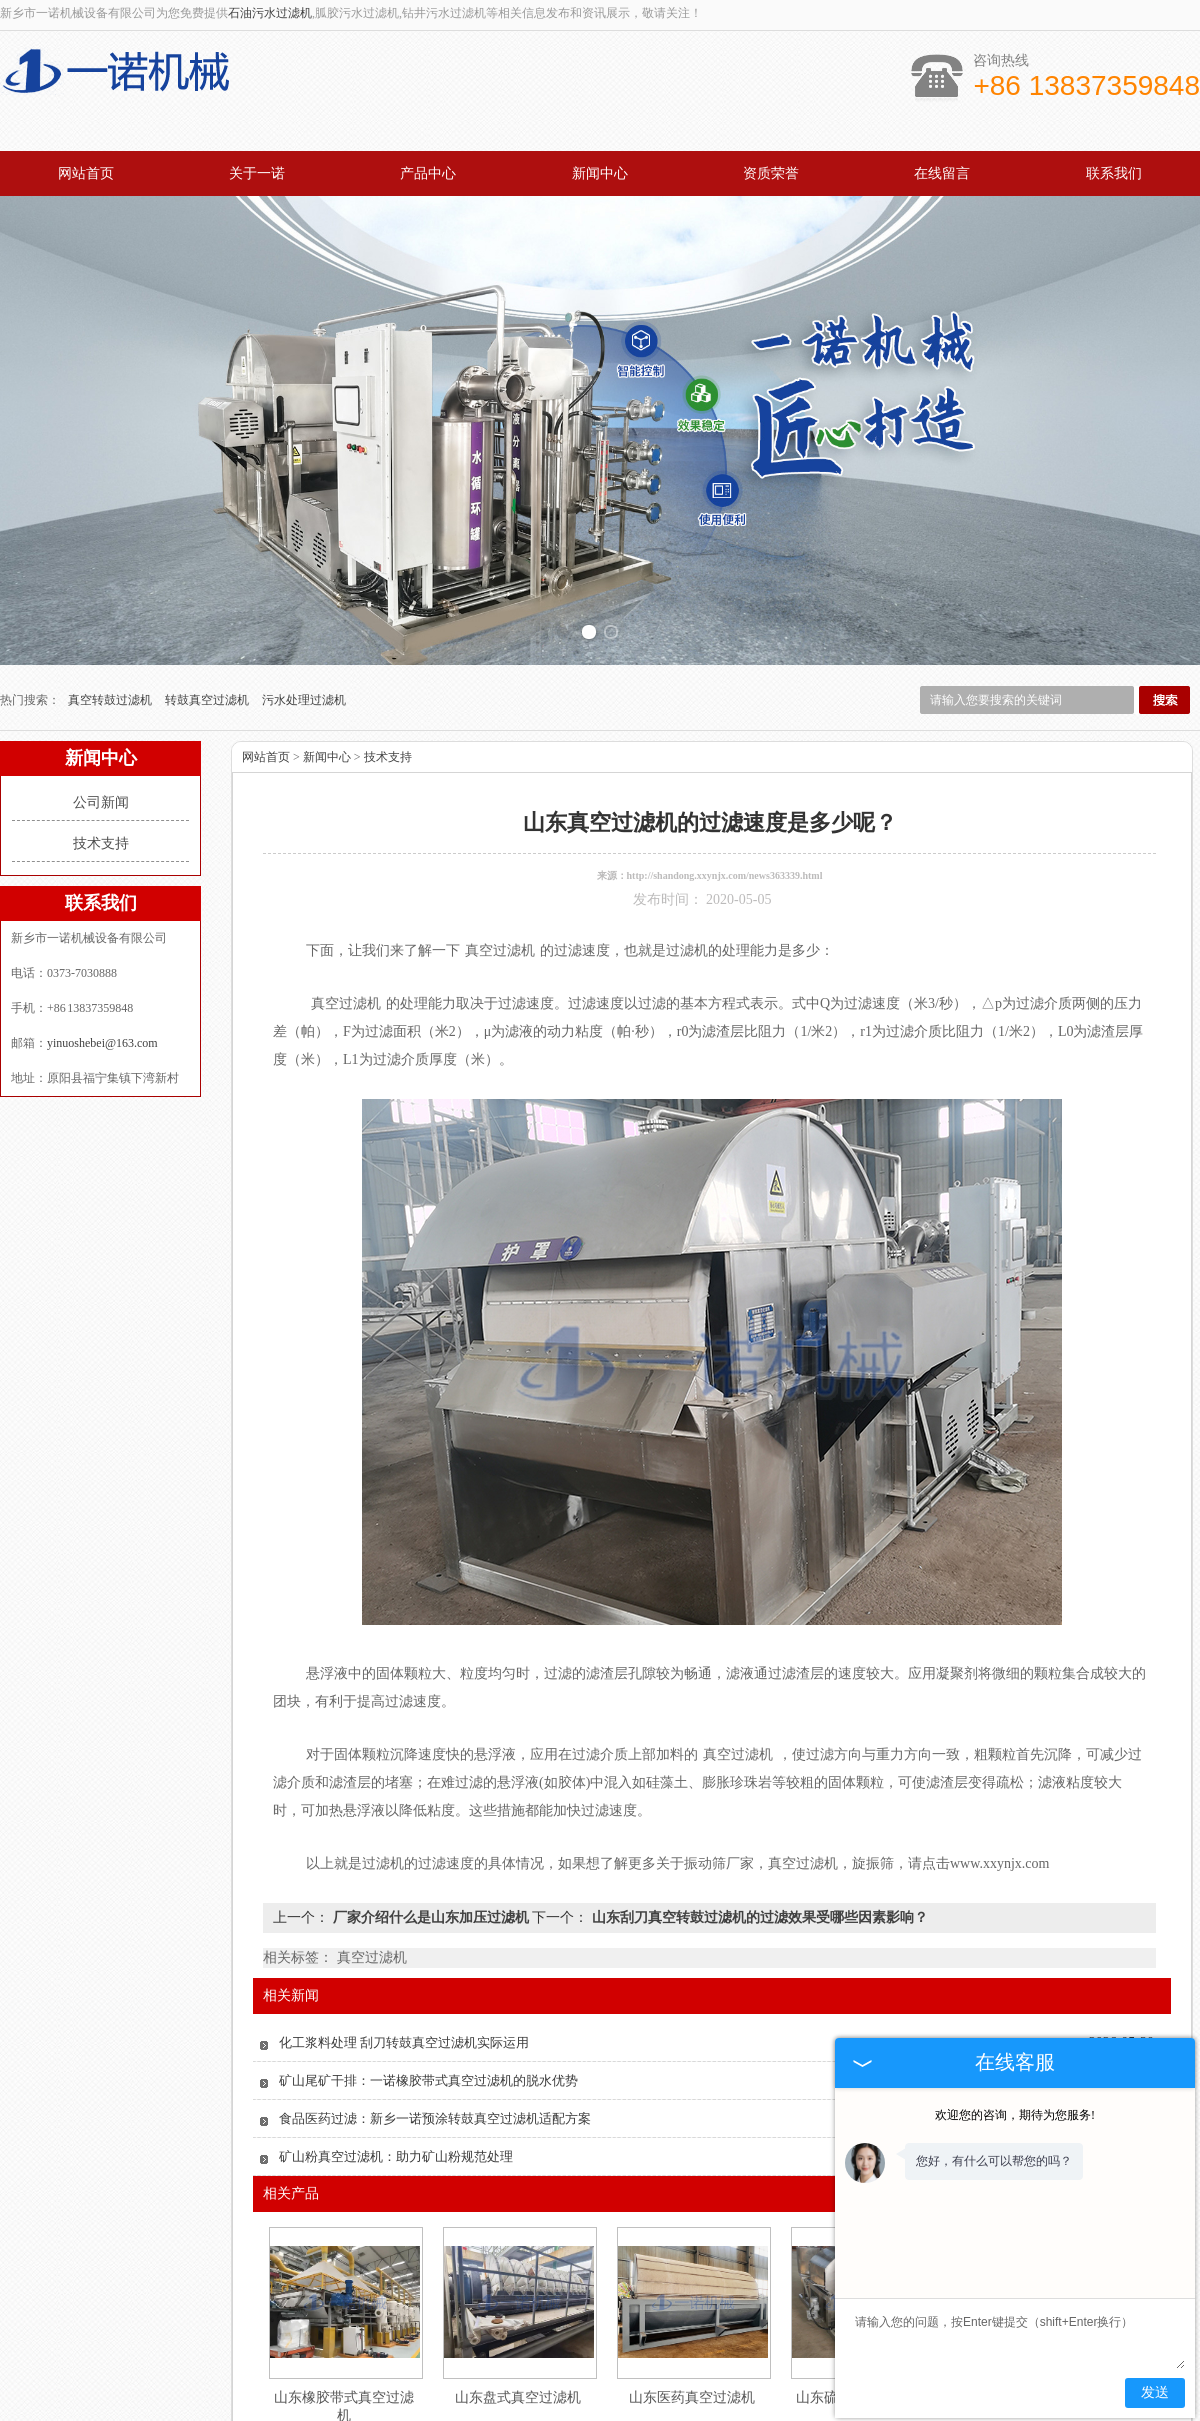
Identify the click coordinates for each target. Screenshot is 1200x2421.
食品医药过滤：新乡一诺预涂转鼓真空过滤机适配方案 (435, 2049)
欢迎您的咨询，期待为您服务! (1015, 2115)
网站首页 (86, 173)
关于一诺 (257, 173)
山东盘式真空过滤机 (518, 2328)
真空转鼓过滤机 (111, 631)
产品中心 (428, 173)
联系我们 (1114, 173)
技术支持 (101, 774)
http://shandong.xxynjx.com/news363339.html (725, 806)
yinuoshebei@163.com (102, 974)
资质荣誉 (771, 173)
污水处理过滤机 (304, 631)
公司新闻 (101, 733)
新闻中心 (600, 173)
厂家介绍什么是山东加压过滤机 (430, 1848)
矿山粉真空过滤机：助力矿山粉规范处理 (396, 2087)
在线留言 (942, 173)
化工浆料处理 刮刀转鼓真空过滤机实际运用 (404, 1973)
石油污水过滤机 (270, 13)
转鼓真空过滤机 (208, 631)
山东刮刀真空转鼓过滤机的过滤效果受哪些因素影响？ (758, 1848)
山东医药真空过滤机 (692, 2328)
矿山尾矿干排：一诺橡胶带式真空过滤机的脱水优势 (428, 2011)
